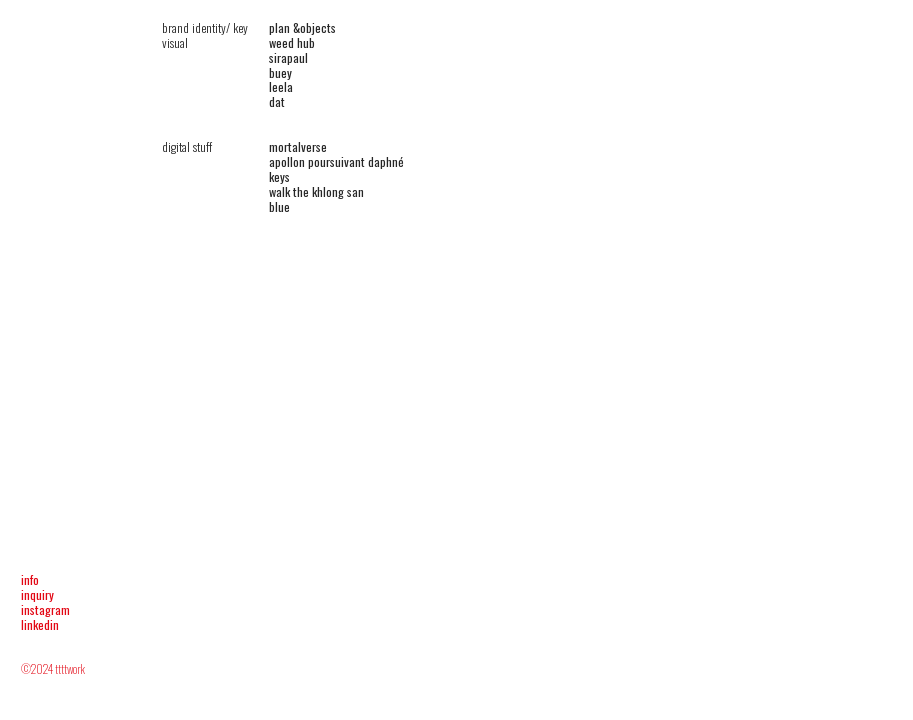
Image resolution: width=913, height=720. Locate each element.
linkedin (40, 624)
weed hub (292, 42)
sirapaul (288, 57)
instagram (45, 609)
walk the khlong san (316, 191)
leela (281, 86)
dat (277, 101)
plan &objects (302, 27)
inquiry (37, 594)
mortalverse (298, 146)
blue (279, 206)
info (30, 579)
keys (279, 176)
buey (280, 72)
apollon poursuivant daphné (336, 161)
